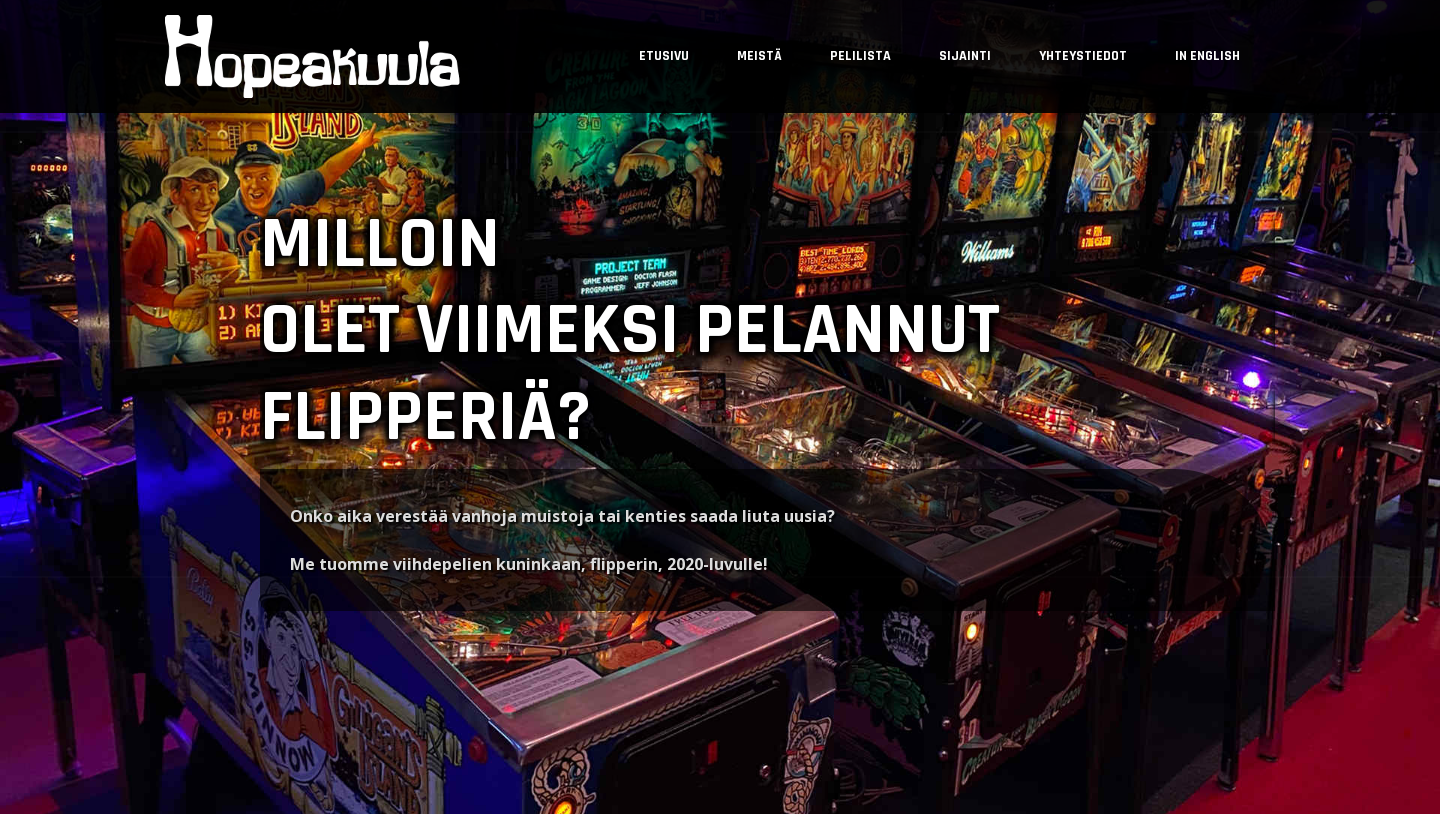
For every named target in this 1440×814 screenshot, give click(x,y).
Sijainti (965, 56)
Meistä (759, 56)
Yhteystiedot (1083, 56)
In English (1207, 56)
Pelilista (860, 56)
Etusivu (664, 56)
